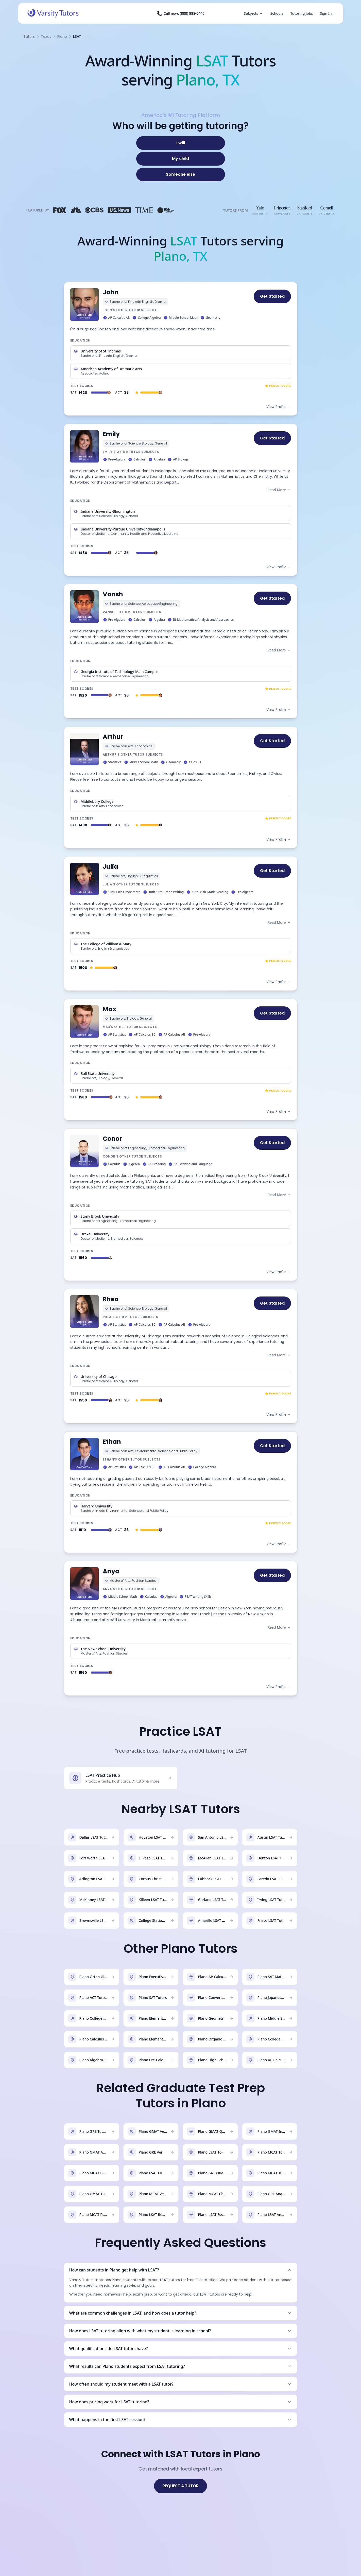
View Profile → (278, 406)
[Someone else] (180, 174)
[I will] (180, 143)
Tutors (29, 36)
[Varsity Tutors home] (53, 13)
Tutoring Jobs (301, 13)
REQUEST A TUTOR (180, 2486)
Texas (46, 36)
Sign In (326, 13)
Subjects (253, 13)
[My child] (180, 159)
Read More (279, 489)
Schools (276, 13)
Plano (62, 36)
